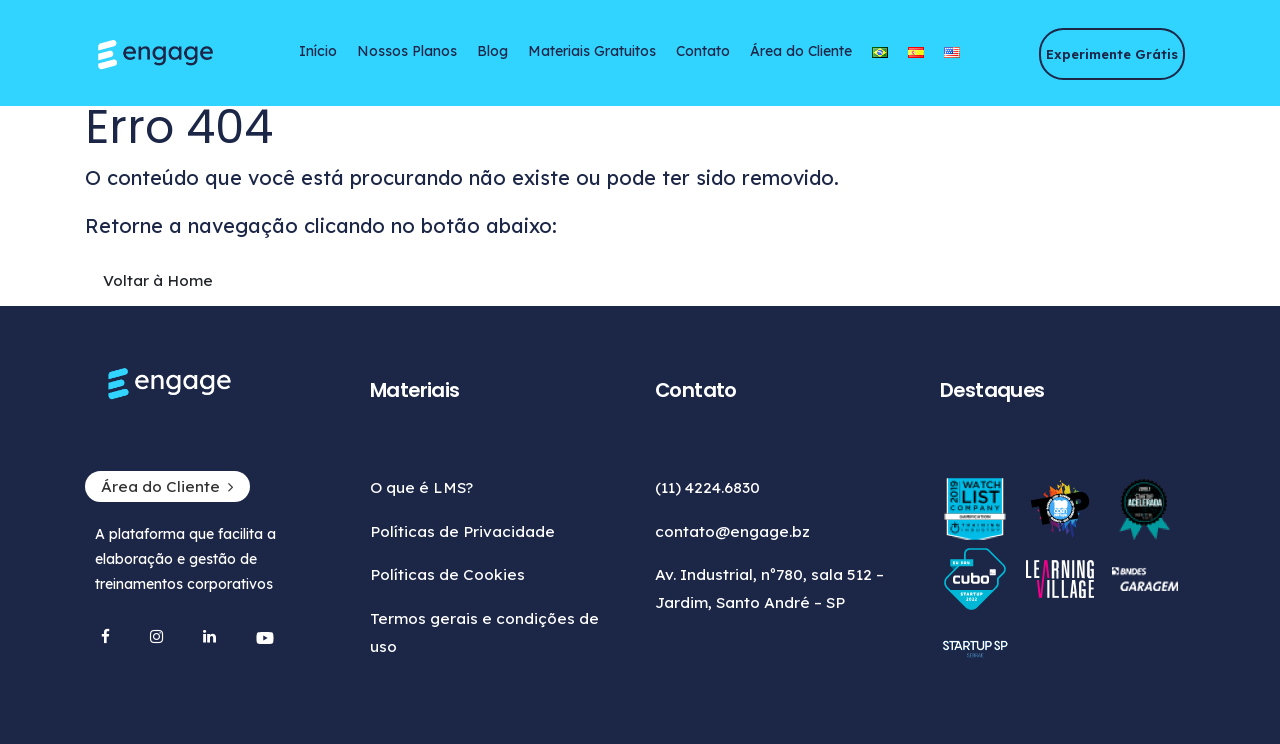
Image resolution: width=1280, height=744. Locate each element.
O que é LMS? (421, 487)
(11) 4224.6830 (707, 487)
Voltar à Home (158, 280)
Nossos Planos (407, 51)
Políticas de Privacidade (462, 531)
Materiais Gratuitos (592, 51)
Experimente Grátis (1112, 54)
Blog (492, 51)
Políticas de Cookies (447, 574)
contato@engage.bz (732, 531)
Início (318, 51)
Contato (703, 51)
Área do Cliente (801, 51)
